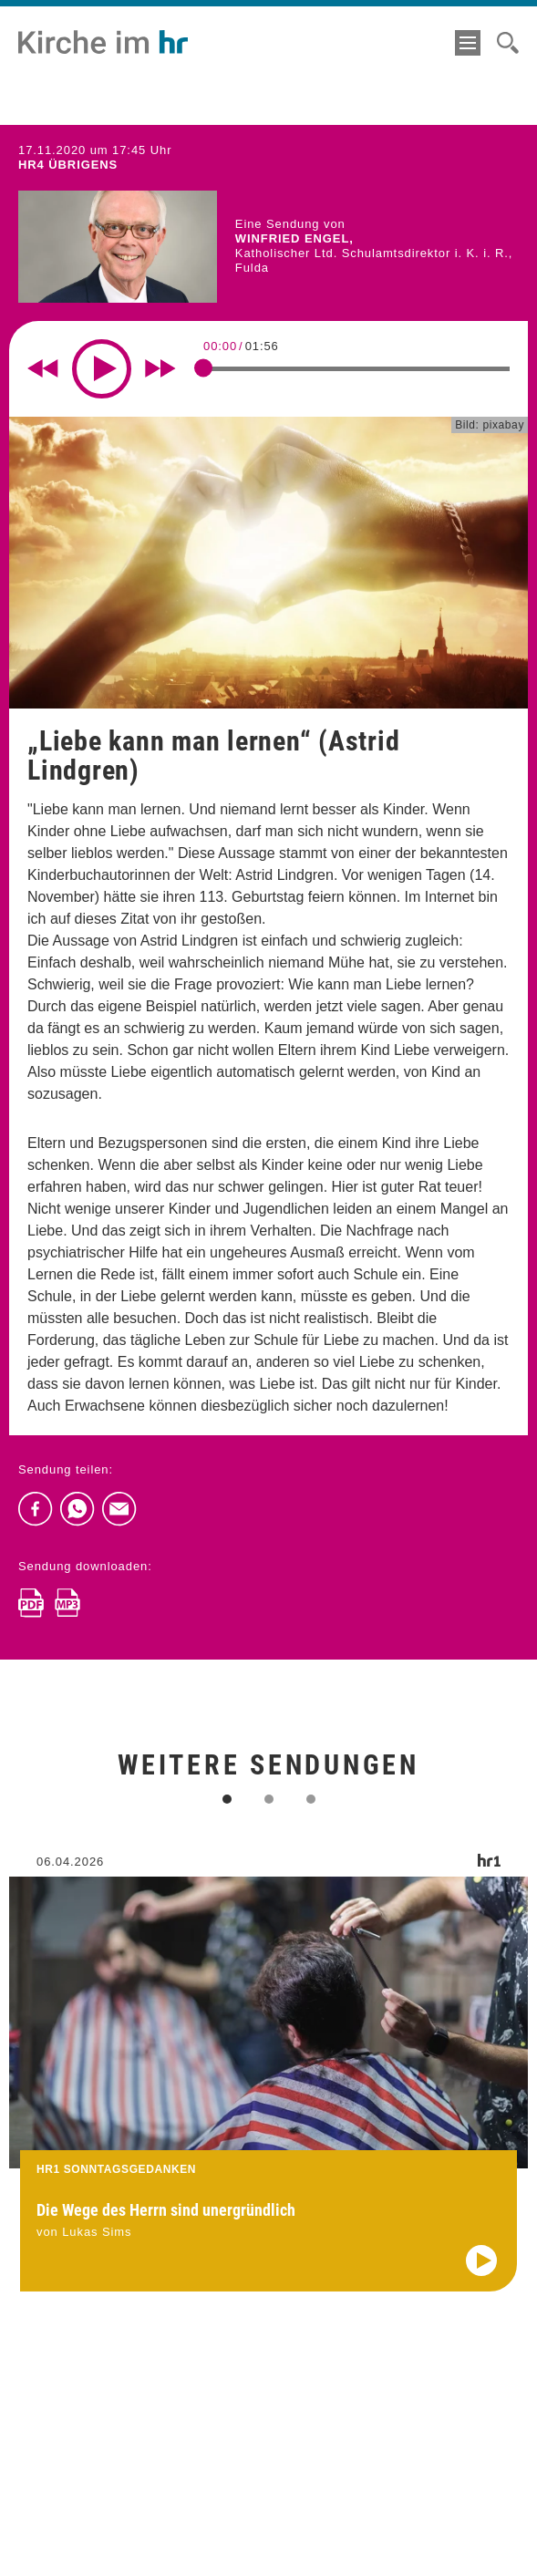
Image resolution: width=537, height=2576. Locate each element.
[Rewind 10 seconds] (42, 368)
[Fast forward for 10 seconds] (160, 368)
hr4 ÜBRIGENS (68, 164)
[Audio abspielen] (481, 2277)
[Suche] (508, 43)
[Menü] (467, 43)
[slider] (203, 367)
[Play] (101, 368)
